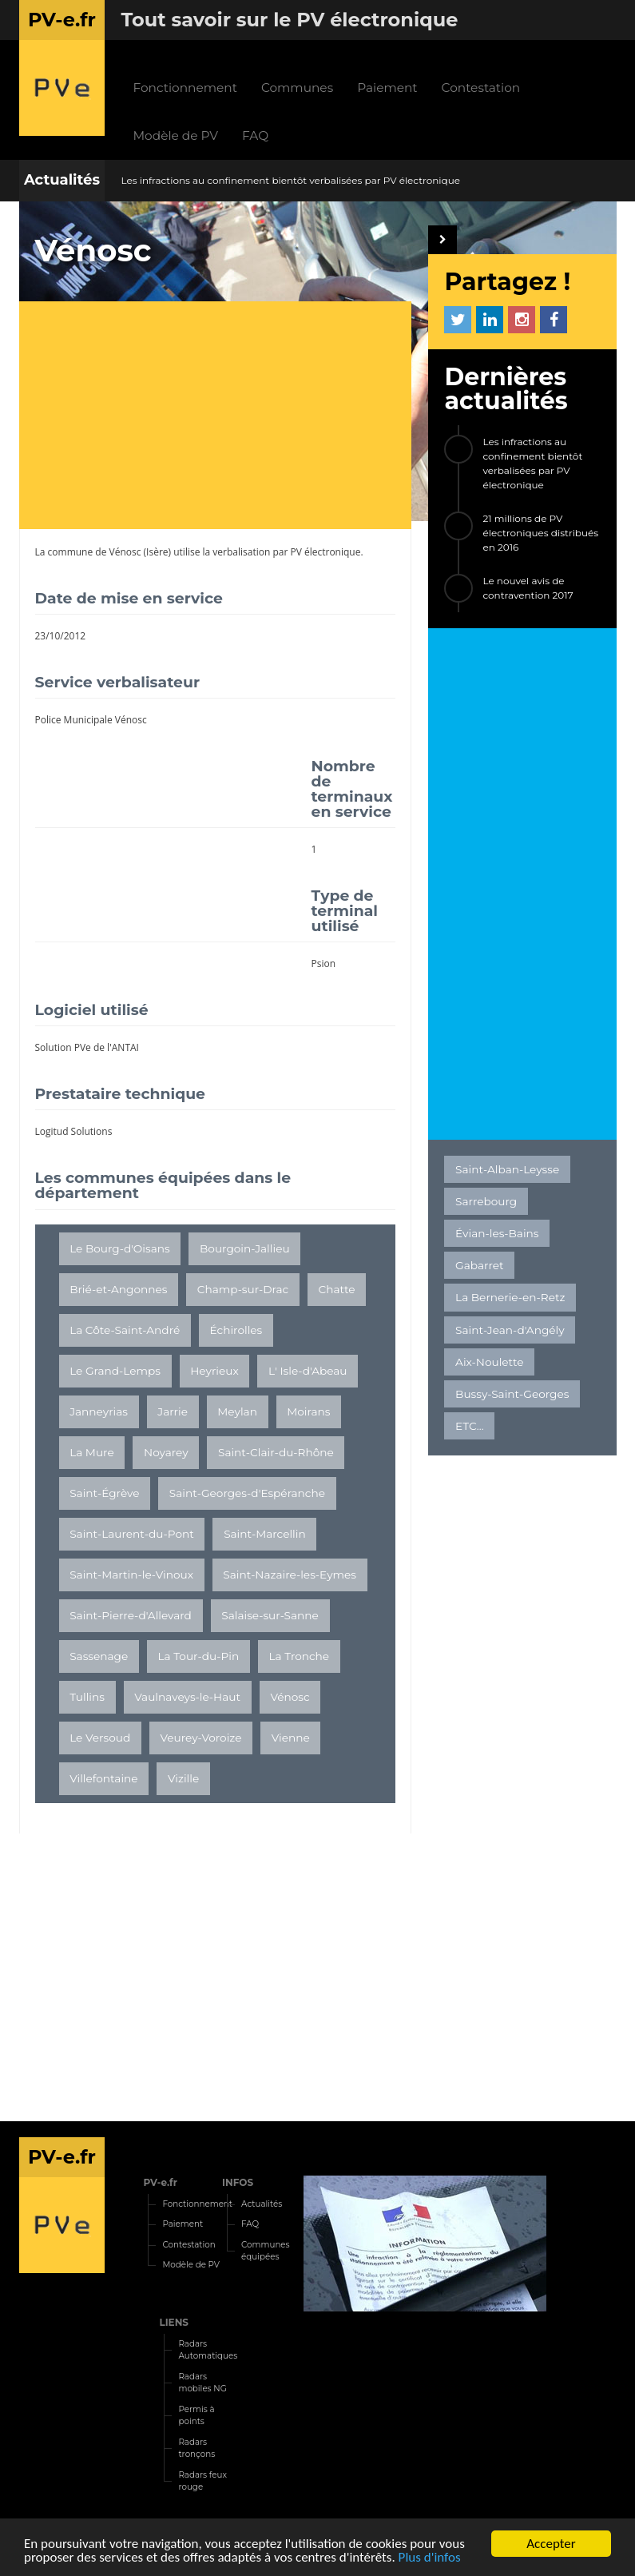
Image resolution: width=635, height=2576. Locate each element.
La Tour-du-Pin (199, 1656)
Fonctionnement (184, 87)
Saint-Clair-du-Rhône (276, 1452)
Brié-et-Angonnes (118, 1289)
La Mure (91, 1452)
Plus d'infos (430, 2558)
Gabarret (479, 1265)
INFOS (237, 2182)
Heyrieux (214, 1370)
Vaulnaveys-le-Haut (187, 1696)
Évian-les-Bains (496, 1233)
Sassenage (98, 1656)
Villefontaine (103, 1778)
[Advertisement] (223, 417)
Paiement (387, 87)
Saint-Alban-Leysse (507, 1169)
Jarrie (172, 1411)
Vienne (291, 1737)
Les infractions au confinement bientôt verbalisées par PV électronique (290, 180)
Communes (297, 87)
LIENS (174, 2322)
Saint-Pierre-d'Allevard (130, 1615)
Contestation (481, 87)
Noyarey (166, 1452)
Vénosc (125, 552)
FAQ (255, 135)
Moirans (308, 1411)
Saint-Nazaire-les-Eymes (289, 1574)
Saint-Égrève (104, 1493)
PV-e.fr (160, 2182)
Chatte (337, 1289)
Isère (157, 552)
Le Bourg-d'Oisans (119, 1248)
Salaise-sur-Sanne (270, 1615)
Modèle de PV (175, 135)
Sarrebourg (486, 1201)
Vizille (183, 1778)
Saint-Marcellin (265, 1533)
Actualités (62, 180)
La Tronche (299, 1656)
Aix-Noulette (489, 1362)
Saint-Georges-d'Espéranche (247, 1493)
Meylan (237, 1411)
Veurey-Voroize (201, 1737)
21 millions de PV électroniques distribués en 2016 (540, 532)
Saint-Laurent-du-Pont (131, 1533)
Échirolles (236, 1330)
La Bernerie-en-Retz (510, 1297)
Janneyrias (98, 1411)
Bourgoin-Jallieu (245, 1248)
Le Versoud (99, 1737)
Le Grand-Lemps (115, 1370)
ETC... (469, 1425)
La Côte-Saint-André (124, 1330)
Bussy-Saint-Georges (512, 1394)
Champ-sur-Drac (243, 1289)
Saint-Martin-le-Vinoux (131, 1574)
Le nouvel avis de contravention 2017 (527, 588)
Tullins (87, 1696)
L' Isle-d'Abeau (307, 1370)
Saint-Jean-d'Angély (509, 1330)
